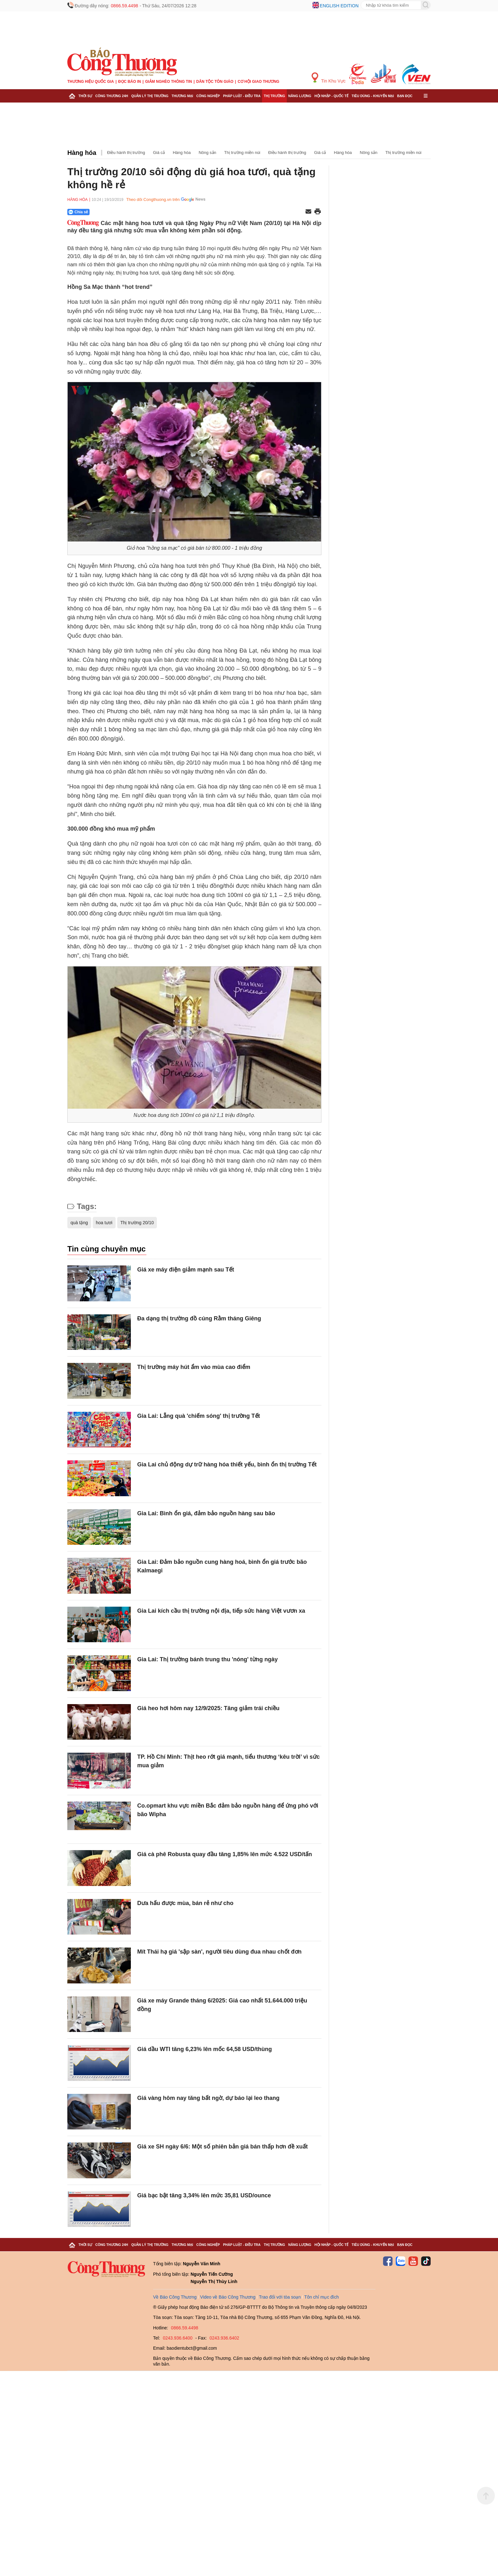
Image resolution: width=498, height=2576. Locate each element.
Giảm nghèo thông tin (168, 81)
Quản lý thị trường (149, 96)
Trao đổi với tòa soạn (280, 2297)
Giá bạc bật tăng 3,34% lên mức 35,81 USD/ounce (204, 2195)
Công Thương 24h (111, 96)
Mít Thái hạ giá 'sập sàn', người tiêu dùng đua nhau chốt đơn (219, 1952)
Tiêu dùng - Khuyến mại (373, 96)
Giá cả (159, 152)
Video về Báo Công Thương (227, 2297)
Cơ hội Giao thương (258, 81)
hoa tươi (104, 1222)
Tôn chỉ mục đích (321, 2297)
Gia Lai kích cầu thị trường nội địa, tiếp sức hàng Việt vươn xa (221, 1611)
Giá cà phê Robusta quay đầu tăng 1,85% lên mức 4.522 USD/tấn (224, 1854)
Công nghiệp (208, 96)
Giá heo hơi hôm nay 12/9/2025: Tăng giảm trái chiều (208, 1708)
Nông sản (207, 152)
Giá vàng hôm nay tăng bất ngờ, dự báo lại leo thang (208, 2098)
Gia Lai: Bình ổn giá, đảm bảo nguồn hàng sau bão (206, 1513)
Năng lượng (300, 96)
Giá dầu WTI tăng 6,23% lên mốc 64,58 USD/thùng (204, 2049)
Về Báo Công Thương (175, 2297)
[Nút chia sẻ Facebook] (116, 212)
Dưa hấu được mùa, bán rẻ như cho (185, 1903)
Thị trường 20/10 (137, 1222)
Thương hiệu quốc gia (90, 81)
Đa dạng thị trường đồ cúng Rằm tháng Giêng (199, 1318)
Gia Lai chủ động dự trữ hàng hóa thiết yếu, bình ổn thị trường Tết (227, 1464)
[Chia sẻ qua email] (308, 212)
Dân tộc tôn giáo (214, 81)
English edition (339, 5)
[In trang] (317, 212)
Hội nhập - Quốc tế (331, 96)
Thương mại (182, 96)
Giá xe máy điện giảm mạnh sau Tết (185, 1269)
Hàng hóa (81, 152)
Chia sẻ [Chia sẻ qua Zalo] (78, 212)
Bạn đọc (405, 96)
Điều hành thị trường (126, 152)
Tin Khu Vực (329, 77)
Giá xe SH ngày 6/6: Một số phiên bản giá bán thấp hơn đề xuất (222, 2146)
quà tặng (79, 1222)
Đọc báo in (129, 81)
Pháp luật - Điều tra (241, 96)
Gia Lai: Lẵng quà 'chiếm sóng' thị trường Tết (199, 1416)
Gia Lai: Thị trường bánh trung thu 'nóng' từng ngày (207, 1659)
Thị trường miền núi (242, 152)
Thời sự (85, 96)
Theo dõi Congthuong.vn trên (152, 199)
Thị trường (274, 96)
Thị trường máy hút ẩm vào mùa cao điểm (193, 1367)
